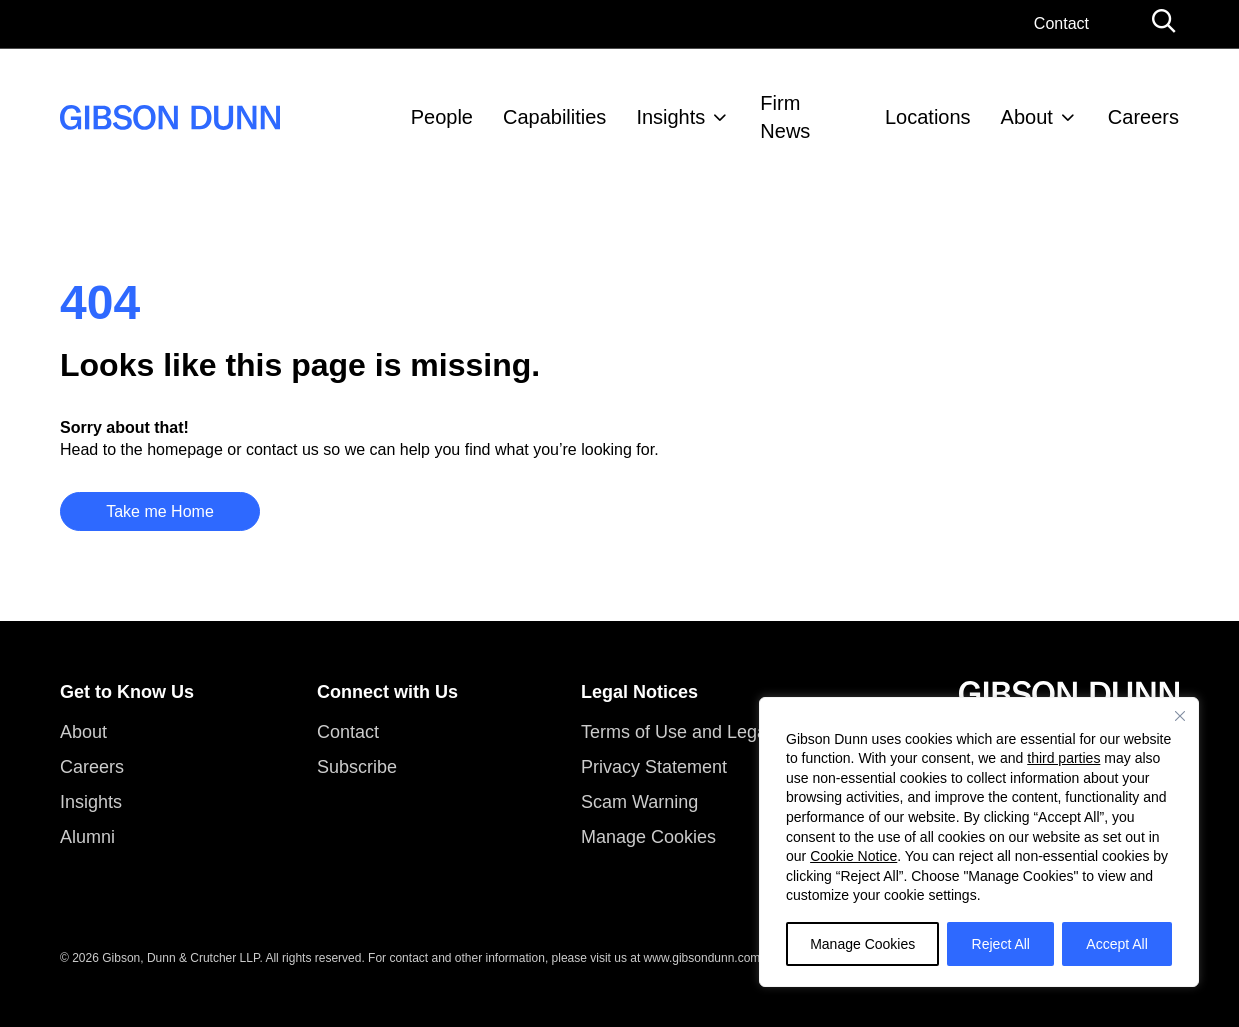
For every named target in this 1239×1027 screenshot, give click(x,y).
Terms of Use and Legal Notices (708, 732)
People (442, 117)
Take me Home (160, 511)
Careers (1143, 117)
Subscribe (357, 767)
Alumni (87, 837)
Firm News (785, 117)
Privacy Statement (654, 767)
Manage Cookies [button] (648, 837)
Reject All (1001, 944)
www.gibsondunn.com (702, 958)
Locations (928, 117)
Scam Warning (639, 802)
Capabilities (554, 117)
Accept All (1116, 944)
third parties (1063, 758)
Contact (1061, 23)
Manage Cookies (862, 944)
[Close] (1180, 716)
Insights (670, 117)
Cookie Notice (853, 856)
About (1027, 117)
